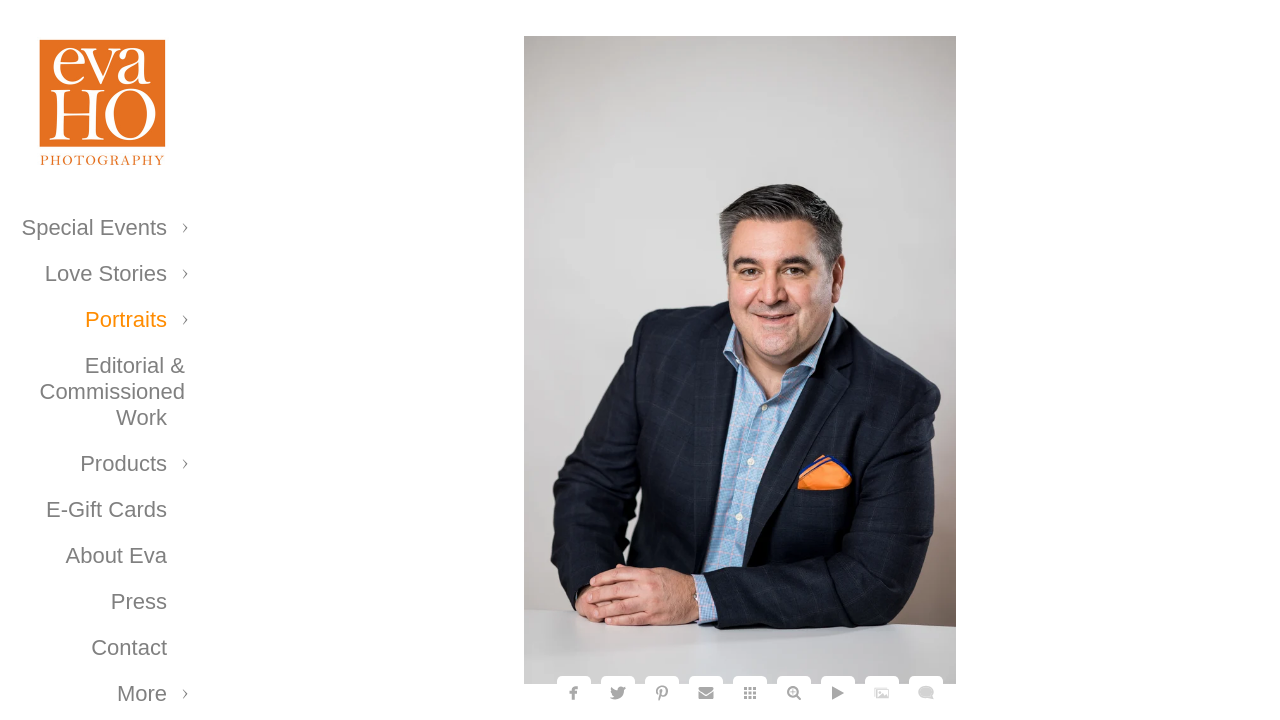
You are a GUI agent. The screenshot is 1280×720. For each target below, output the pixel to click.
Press (139, 601)
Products (123, 463)
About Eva (116, 555)
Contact (129, 647)
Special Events (94, 227)
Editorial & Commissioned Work (113, 391)
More (142, 693)
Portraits (126, 319)
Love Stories (106, 273)
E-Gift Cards (106, 509)
